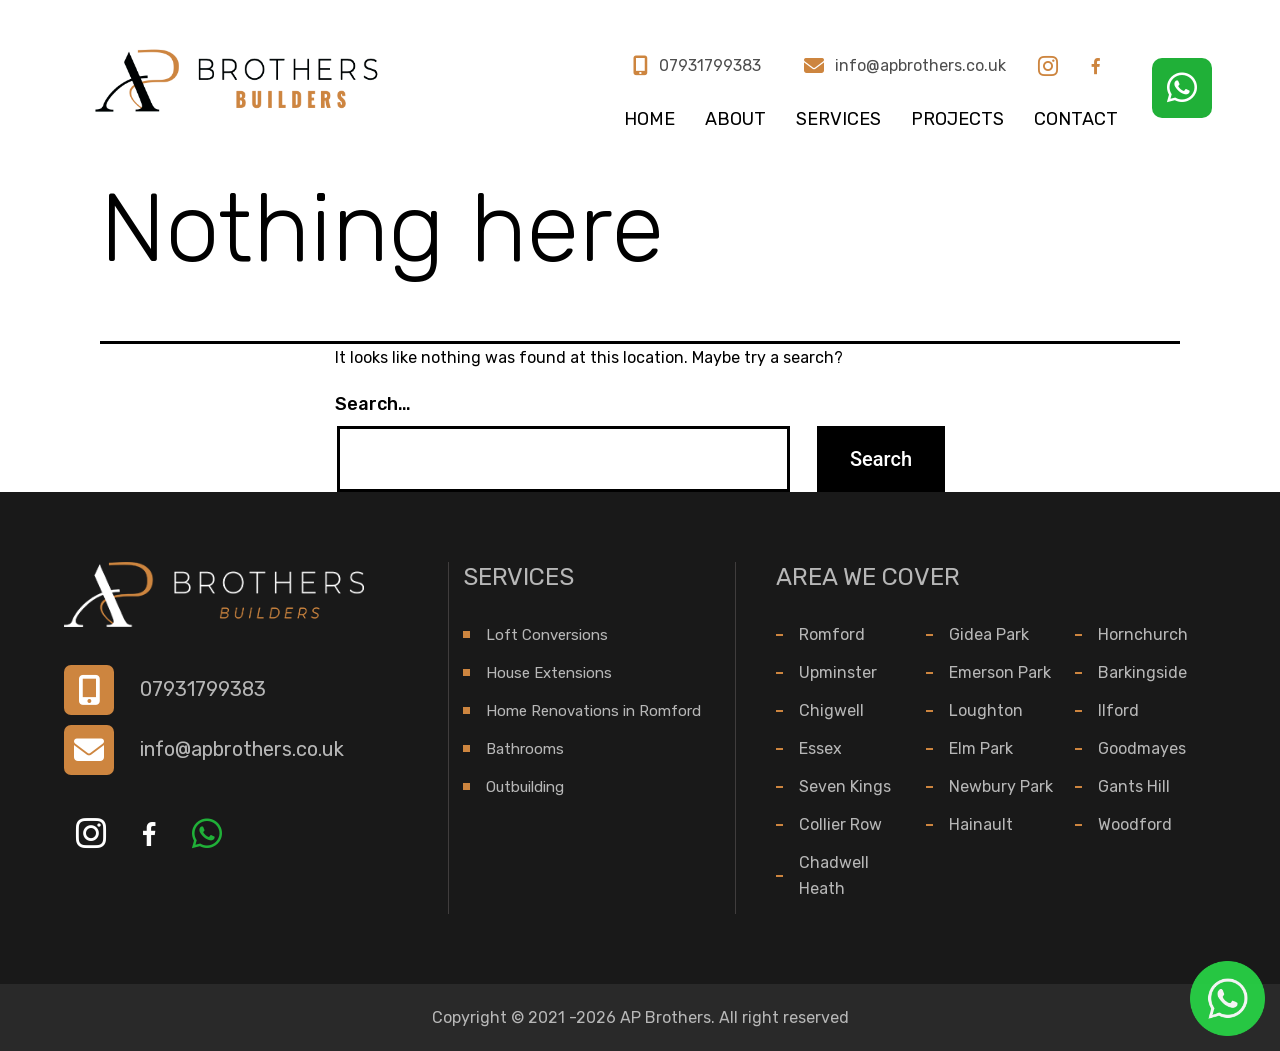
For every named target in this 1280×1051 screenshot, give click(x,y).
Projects (957, 119)
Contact (1076, 119)
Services (838, 119)
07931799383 (710, 66)
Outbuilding (525, 787)
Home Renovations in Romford (593, 711)
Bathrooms (525, 749)
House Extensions (549, 673)
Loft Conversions (547, 635)
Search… (373, 404)
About (735, 119)
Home (649, 119)
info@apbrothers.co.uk (920, 66)
